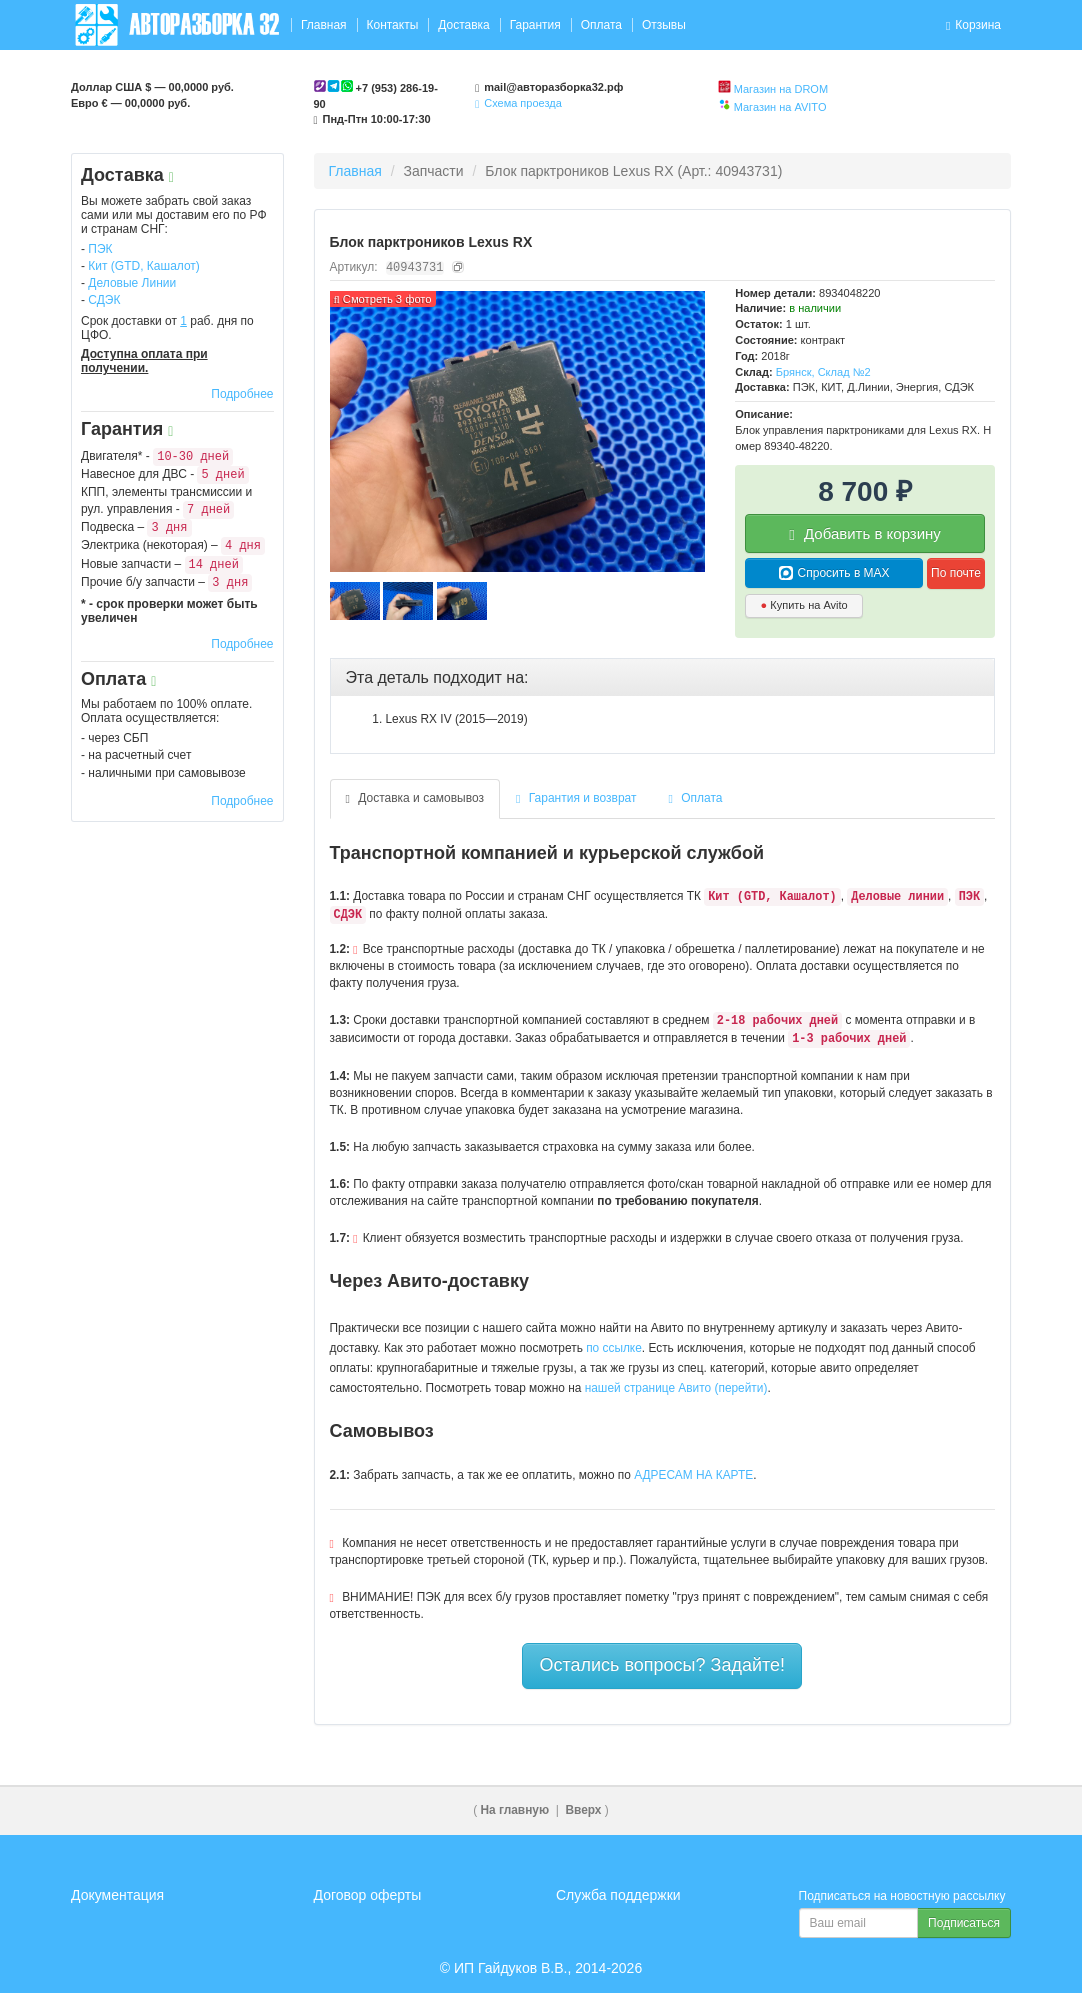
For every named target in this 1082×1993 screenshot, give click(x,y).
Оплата (601, 25)
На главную (515, 1810)
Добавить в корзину (865, 534)
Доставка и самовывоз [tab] (415, 798)
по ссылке (614, 1348)
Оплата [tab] (696, 798)
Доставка (464, 25)
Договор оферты (368, 1895)
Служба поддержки (618, 1895)
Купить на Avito (804, 605)
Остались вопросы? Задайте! (662, 1665)
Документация (117, 1895)
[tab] (663, 678)
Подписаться (964, 1923)
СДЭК (104, 300)
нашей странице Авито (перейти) (676, 1388)
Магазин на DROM (781, 89)
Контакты (392, 25)
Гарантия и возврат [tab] (576, 798)
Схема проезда (518, 103)
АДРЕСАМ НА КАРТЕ (693, 1475)
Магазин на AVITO (780, 107)
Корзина (973, 25)
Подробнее (242, 394)
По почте (956, 573)
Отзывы (664, 25)
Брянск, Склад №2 (823, 372)
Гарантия (535, 25)
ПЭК (100, 249)
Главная (324, 25)
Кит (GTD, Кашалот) (144, 266)
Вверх (583, 1810)
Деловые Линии (132, 283)
